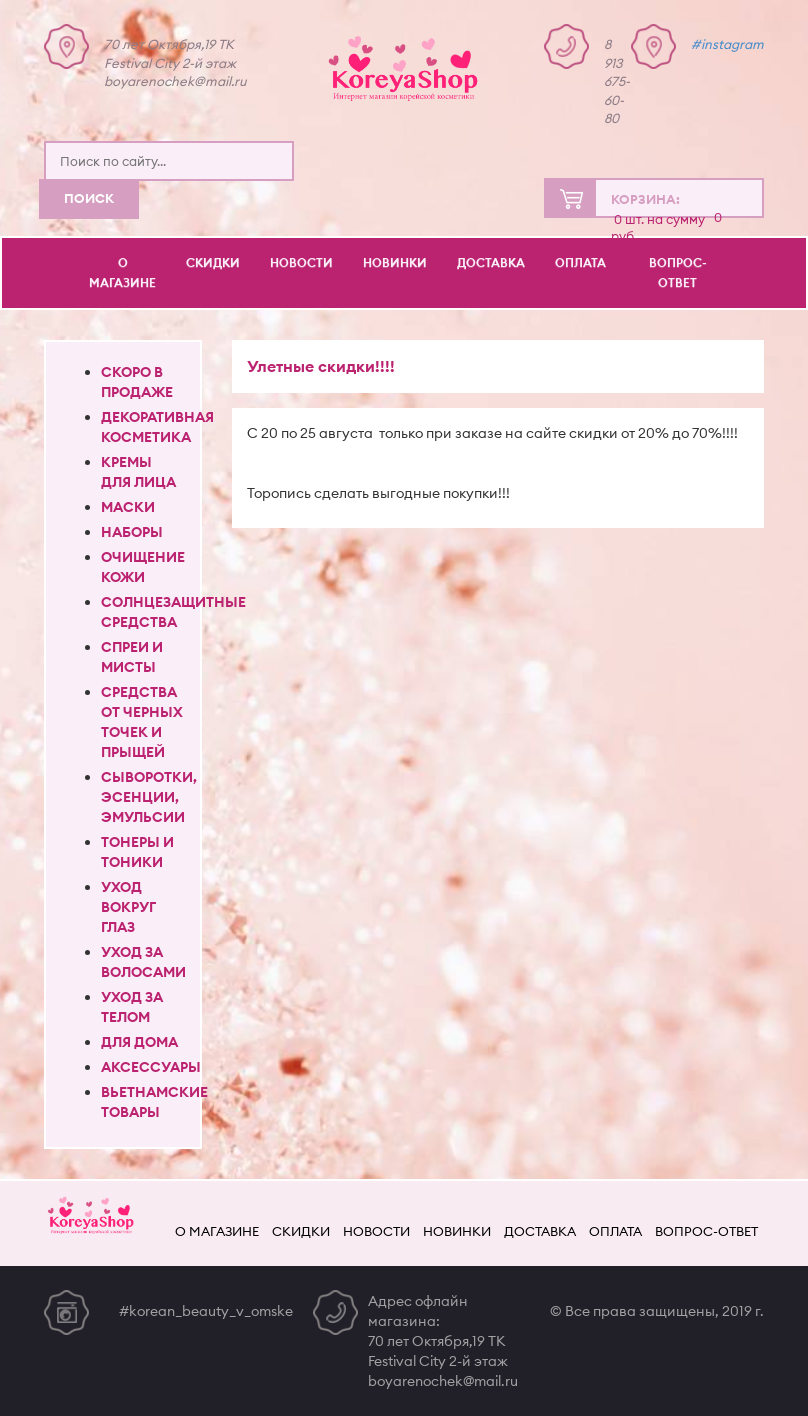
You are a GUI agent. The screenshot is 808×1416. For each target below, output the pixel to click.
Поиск (89, 198)
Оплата (580, 262)
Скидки (213, 262)
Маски (128, 507)
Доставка (491, 262)
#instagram (727, 44)
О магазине (122, 272)
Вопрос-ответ (678, 272)
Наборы (132, 532)
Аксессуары (151, 1067)
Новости (301, 262)
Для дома (139, 1042)
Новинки (395, 262)
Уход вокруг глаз (128, 907)
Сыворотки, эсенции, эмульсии (149, 797)
